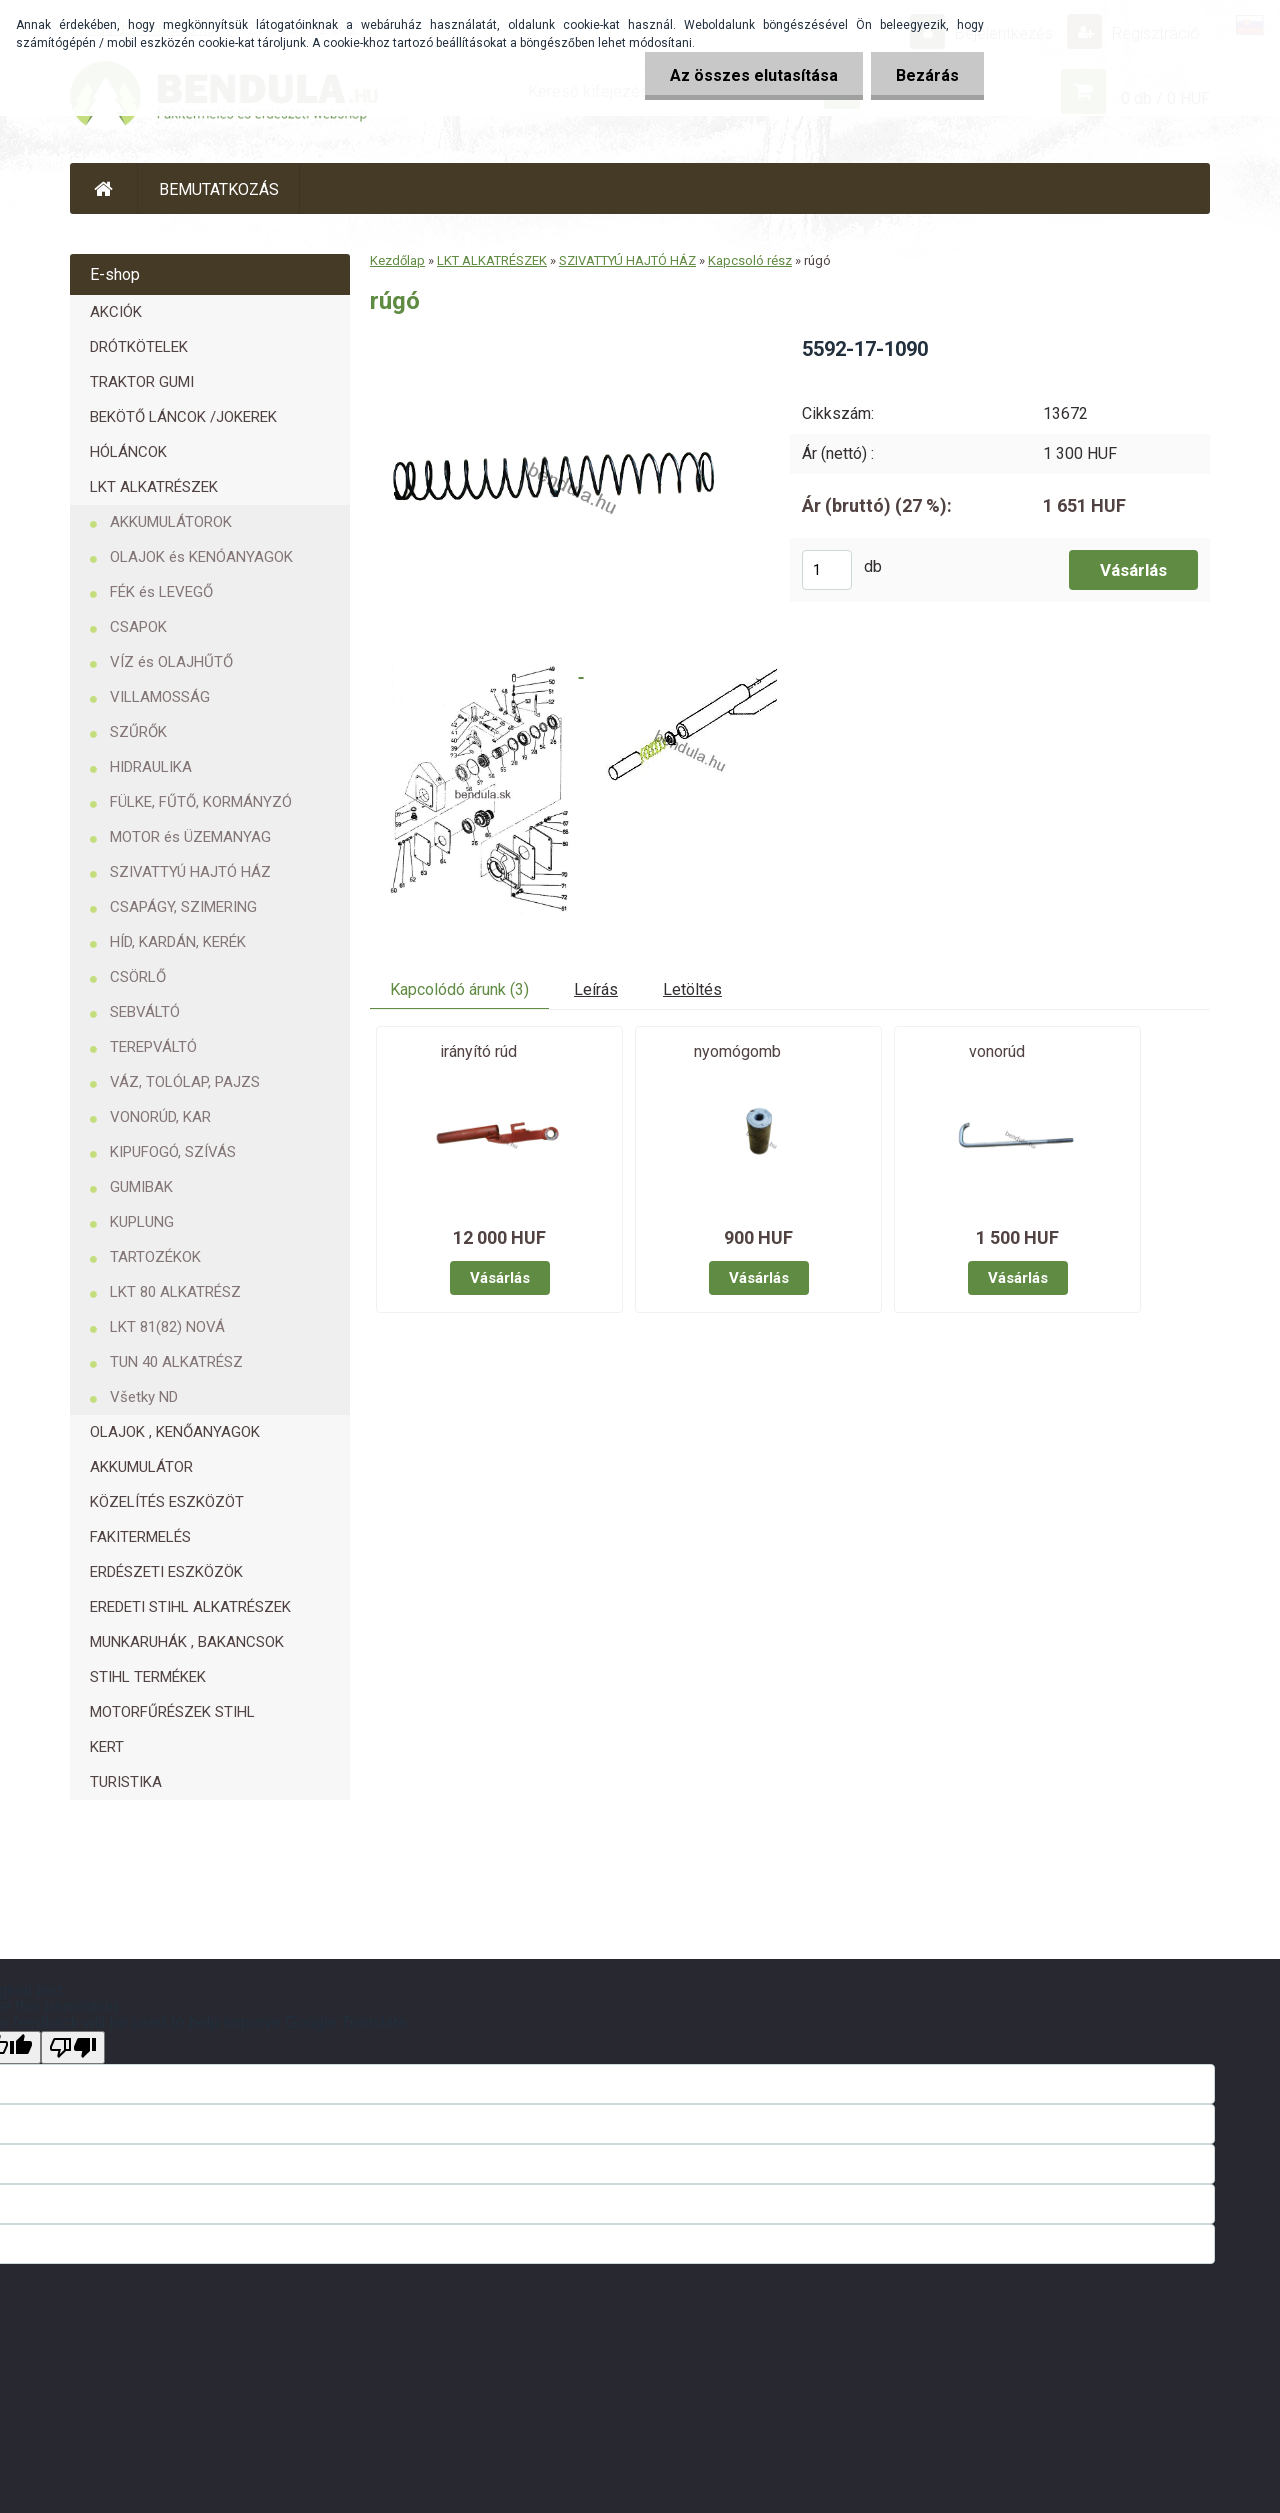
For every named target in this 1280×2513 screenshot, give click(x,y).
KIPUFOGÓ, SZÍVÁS (173, 1152)
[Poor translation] (73, 2047)
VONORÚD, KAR (160, 1117)
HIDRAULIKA (151, 767)
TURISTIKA (126, 1782)
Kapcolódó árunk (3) (459, 989)
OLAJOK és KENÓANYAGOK (201, 557)
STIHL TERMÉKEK (148, 1677)
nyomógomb (737, 1051)
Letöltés (692, 989)
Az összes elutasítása (754, 75)
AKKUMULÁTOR (141, 1467)
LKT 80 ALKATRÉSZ (175, 1292)
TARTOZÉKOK (155, 1257)
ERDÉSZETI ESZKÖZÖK (166, 1572)
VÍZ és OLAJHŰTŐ (171, 662)
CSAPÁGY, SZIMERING (183, 907)
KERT (107, 1747)
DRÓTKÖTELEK (139, 347)
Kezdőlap (397, 260)
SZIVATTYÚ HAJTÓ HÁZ (190, 872)
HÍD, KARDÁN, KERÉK (178, 942)
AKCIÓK (116, 312)
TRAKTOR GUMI (142, 382)
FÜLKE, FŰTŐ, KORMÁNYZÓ (201, 802)
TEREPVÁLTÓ (153, 1047)
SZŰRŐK (138, 732)
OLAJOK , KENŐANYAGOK (175, 1432)
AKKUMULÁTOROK (171, 522)
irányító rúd (478, 1051)
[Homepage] (104, 188)
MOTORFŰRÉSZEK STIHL (172, 1712)
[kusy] (827, 570)
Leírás (596, 989)
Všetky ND (144, 1397)
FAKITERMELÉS (140, 1537)
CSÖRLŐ (138, 977)
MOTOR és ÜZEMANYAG (190, 837)
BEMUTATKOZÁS (219, 189)
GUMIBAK (141, 1187)
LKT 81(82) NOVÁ (167, 1327)
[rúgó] (563, 342)
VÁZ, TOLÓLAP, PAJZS (185, 1082)
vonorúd (997, 1051)
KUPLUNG (142, 1222)
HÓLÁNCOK (128, 452)
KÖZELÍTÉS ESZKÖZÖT (167, 1502)
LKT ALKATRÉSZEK (154, 487)
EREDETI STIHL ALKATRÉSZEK (190, 1607)
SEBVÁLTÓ (145, 1012)
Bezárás (927, 75)
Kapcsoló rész (750, 260)
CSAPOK (138, 627)
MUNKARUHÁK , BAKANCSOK (187, 1642)
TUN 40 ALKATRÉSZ (176, 1362)
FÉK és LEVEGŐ (161, 592)
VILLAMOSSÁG (160, 697)
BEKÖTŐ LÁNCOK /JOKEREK (183, 417)
